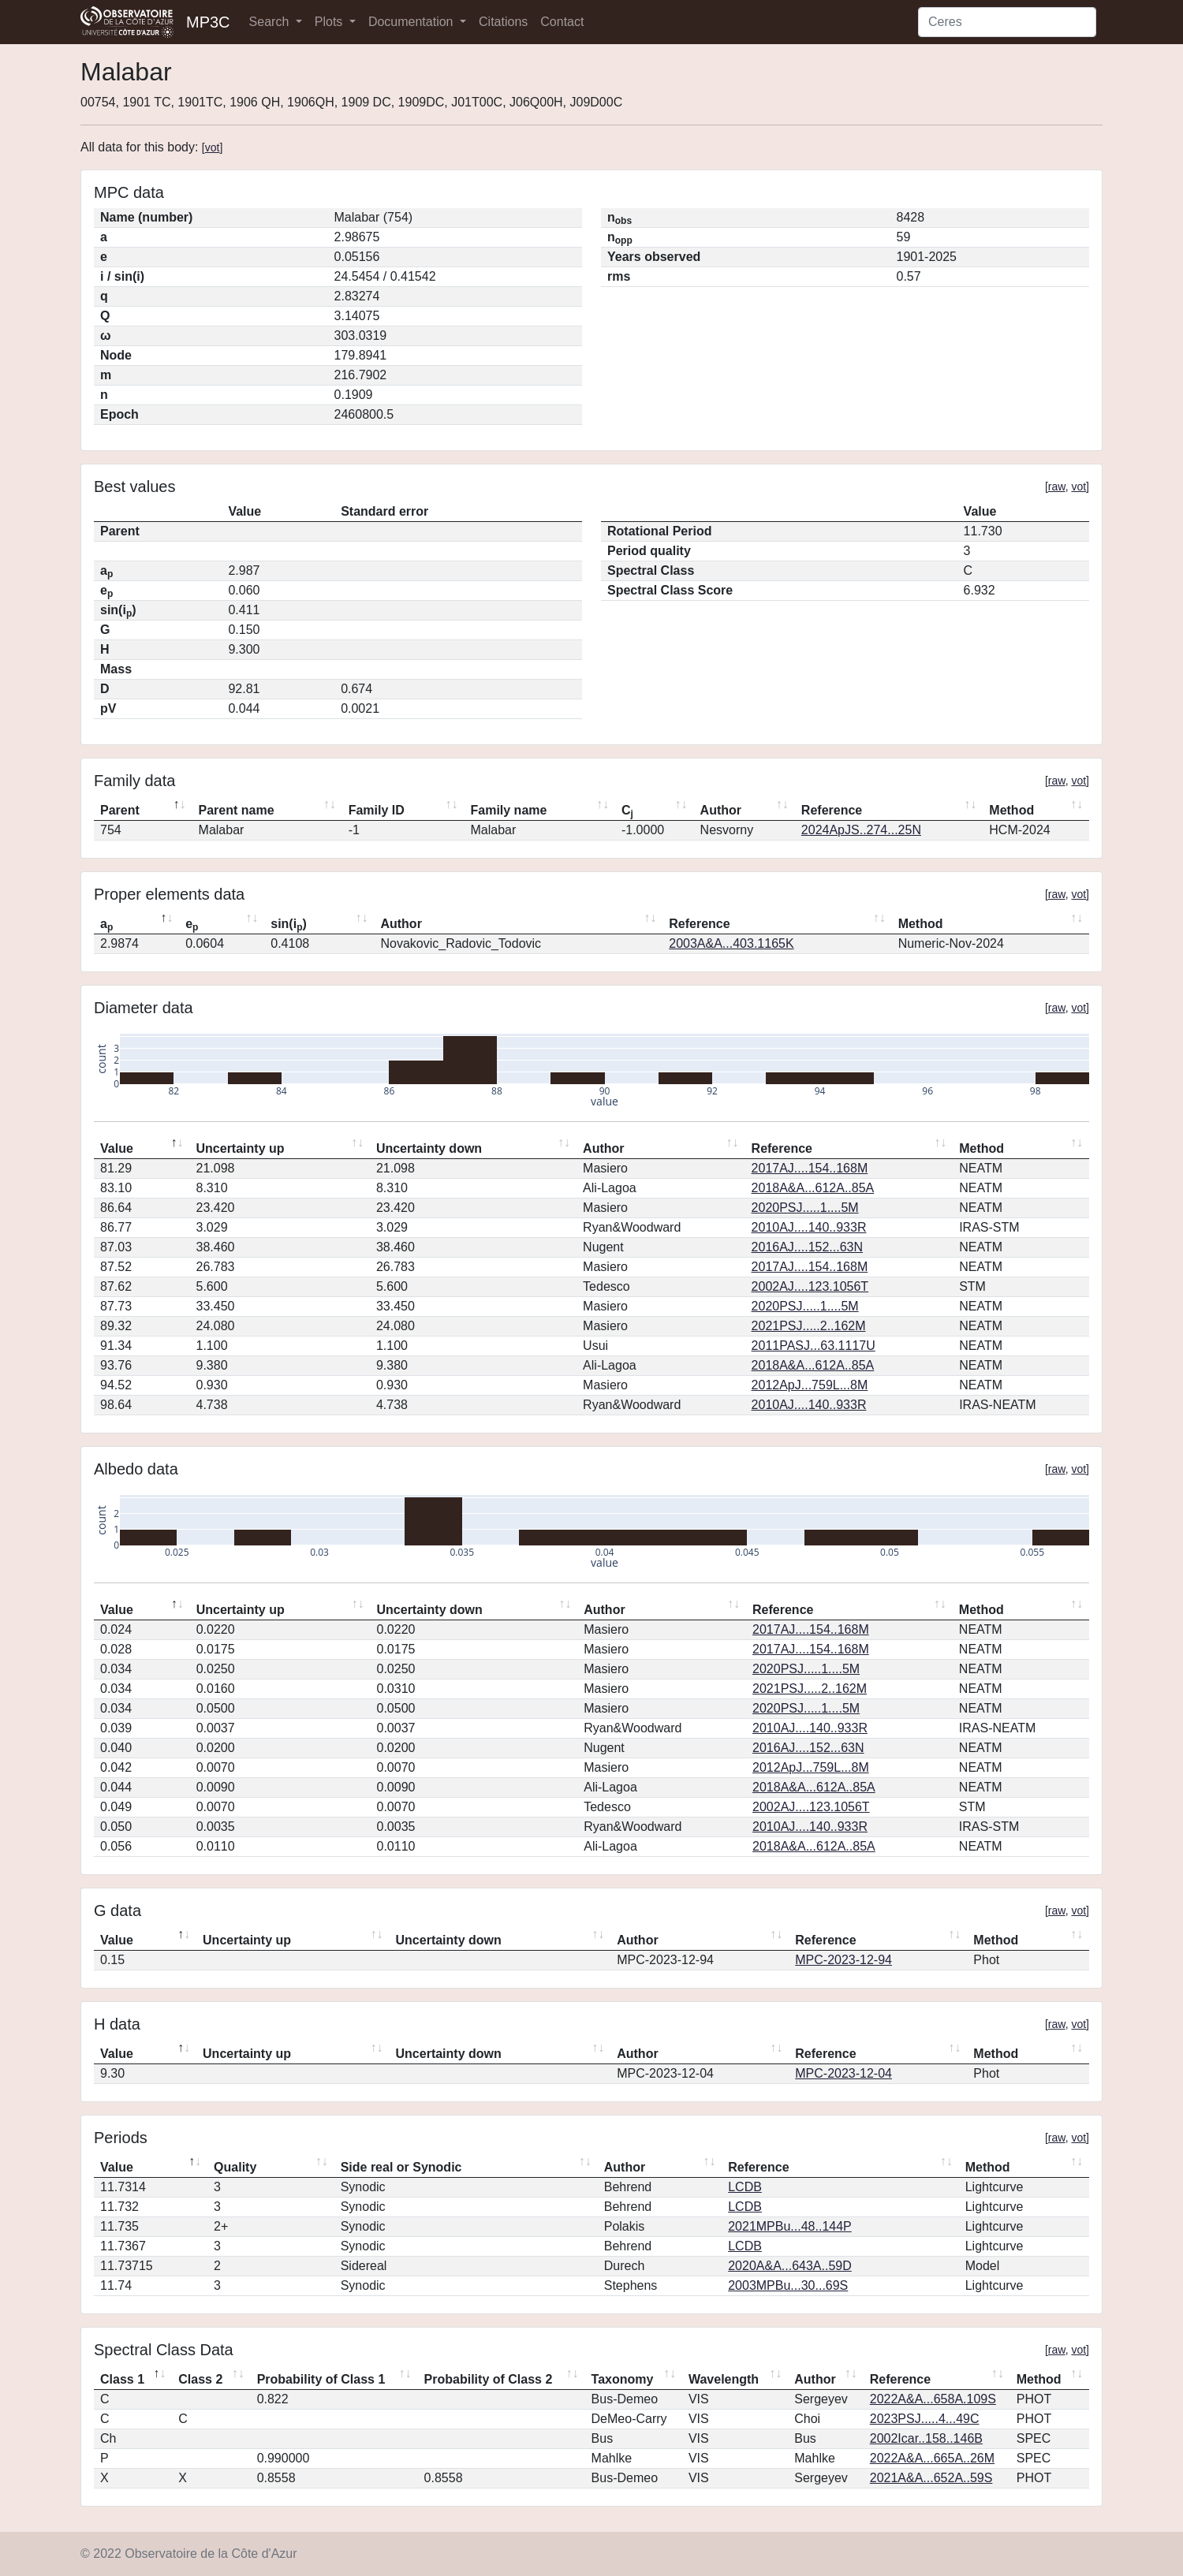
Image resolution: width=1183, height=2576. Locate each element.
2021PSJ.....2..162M (809, 1326)
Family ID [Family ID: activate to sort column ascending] (377, 810)
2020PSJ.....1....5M (805, 1207)
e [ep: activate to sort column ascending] (191, 925)
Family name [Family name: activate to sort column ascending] (508, 810)
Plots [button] (330, 21)
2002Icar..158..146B (926, 2438)
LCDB (745, 2187)
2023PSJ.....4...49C (925, 2418)
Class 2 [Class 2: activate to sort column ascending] (200, 2379)
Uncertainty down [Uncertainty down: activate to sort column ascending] (429, 1148)
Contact (562, 21)
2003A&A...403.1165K (731, 943)
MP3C (208, 22)
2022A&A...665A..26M (932, 2458)
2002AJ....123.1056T (810, 1286)
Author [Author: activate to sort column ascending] (720, 810)
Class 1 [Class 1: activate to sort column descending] (122, 2379)
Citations (503, 21)
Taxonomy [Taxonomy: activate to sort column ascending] (623, 2379)
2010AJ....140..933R (809, 1227)
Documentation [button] (412, 21)
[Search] (1007, 22)
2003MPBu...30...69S (788, 2285)
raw (1056, 486)
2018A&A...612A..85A (813, 1188)
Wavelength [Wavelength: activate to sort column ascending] (724, 2379)
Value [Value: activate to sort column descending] (116, 1148)
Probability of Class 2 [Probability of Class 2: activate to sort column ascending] (488, 2379)
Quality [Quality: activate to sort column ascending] (235, 2167)
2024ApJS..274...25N (861, 830)
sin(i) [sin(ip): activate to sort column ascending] (289, 925)
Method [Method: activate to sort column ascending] (1011, 810)
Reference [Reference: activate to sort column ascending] (831, 810)
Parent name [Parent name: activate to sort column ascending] (236, 810)
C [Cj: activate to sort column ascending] (627, 811)
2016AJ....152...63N (807, 1247)
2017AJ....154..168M (810, 1168)
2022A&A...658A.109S (933, 2399)
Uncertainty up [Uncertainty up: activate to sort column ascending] (240, 1148)
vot (212, 147)
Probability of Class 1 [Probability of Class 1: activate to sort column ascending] (321, 2379)
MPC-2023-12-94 (843, 1959)
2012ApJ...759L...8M (810, 1385)
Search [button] (271, 21)
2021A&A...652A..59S (931, 2478)
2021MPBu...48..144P (790, 2226)
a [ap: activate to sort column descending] (106, 925)
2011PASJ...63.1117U (813, 1345)
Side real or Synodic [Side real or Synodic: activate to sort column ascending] (401, 2167)
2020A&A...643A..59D (790, 2265)
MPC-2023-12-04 (843, 2073)
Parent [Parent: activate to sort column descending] (120, 810)
